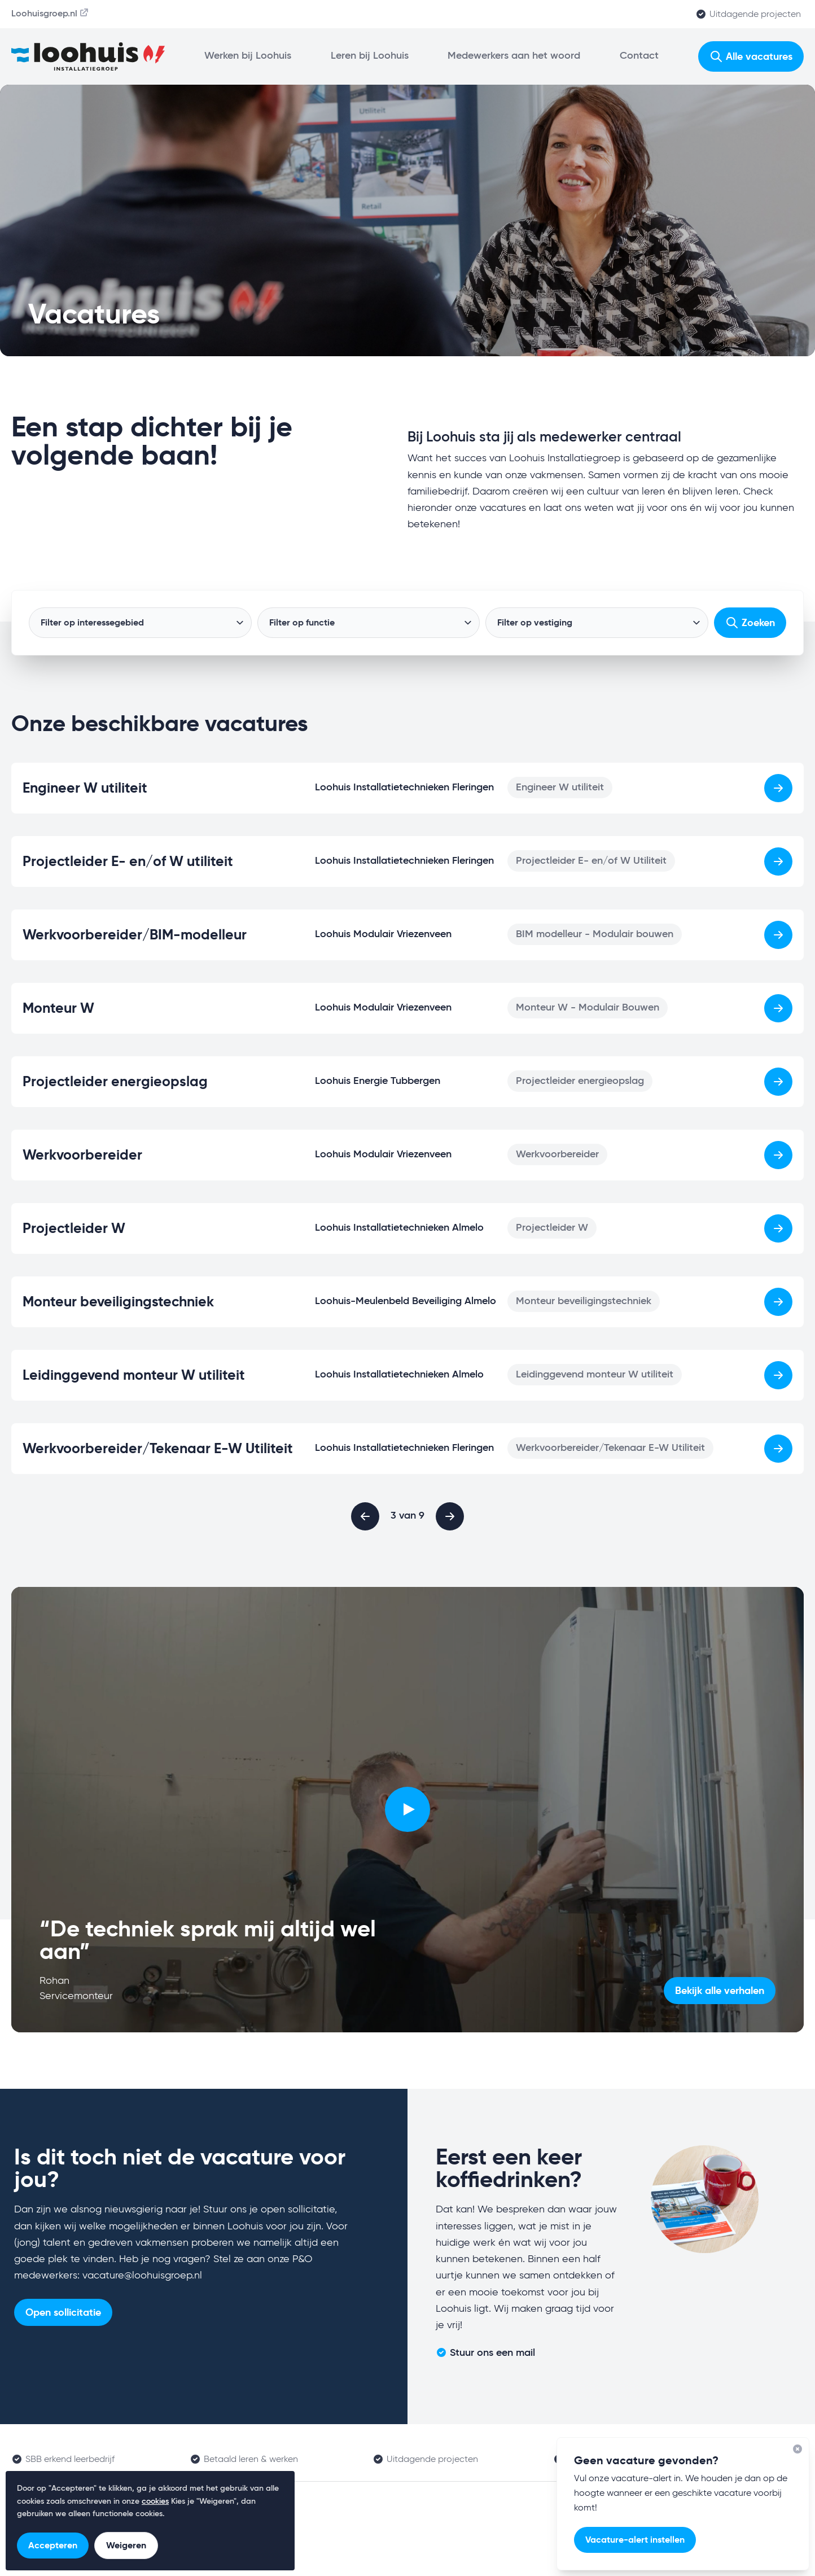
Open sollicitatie (63, 2312)
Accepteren (52, 2545)
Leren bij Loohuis (370, 56)
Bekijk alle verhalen (719, 1990)
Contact (639, 56)
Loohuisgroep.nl (50, 13)
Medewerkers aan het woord (514, 56)
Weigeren (126, 2545)
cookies (155, 2501)
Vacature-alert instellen (635, 2540)
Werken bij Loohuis (247, 56)
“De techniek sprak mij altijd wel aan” (208, 1939)
